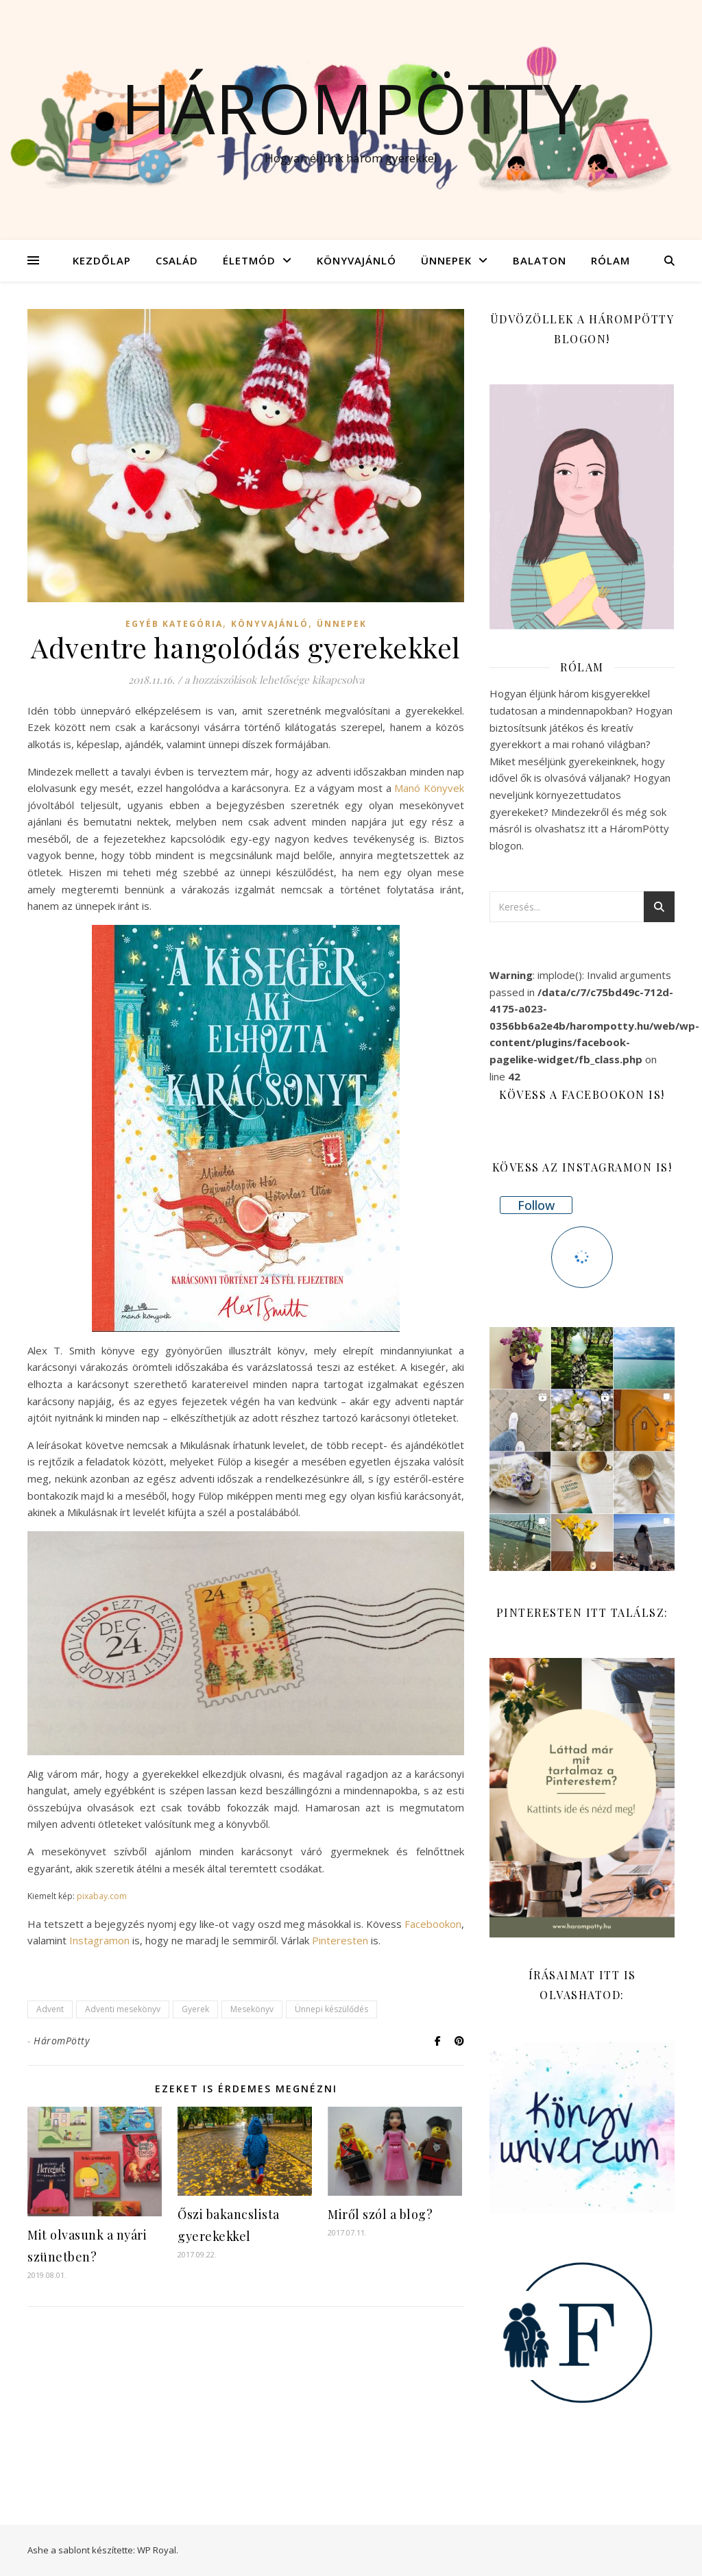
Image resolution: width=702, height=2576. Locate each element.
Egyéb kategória (174, 624)
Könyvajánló (356, 260)
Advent (50, 2009)
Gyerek (195, 2009)
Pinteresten (340, 1940)
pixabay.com (102, 1896)
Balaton (539, 260)
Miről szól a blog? (380, 2214)
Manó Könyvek (429, 788)
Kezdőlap (102, 260)
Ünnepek (446, 260)
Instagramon (99, 1940)
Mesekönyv (252, 2009)
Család (177, 260)
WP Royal (156, 2550)
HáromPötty (61, 2040)
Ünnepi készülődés (331, 2009)
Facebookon (432, 1924)
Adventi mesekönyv (122, 2009)
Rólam (610, 260)
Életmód (249, 260)
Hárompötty (351, 107)
